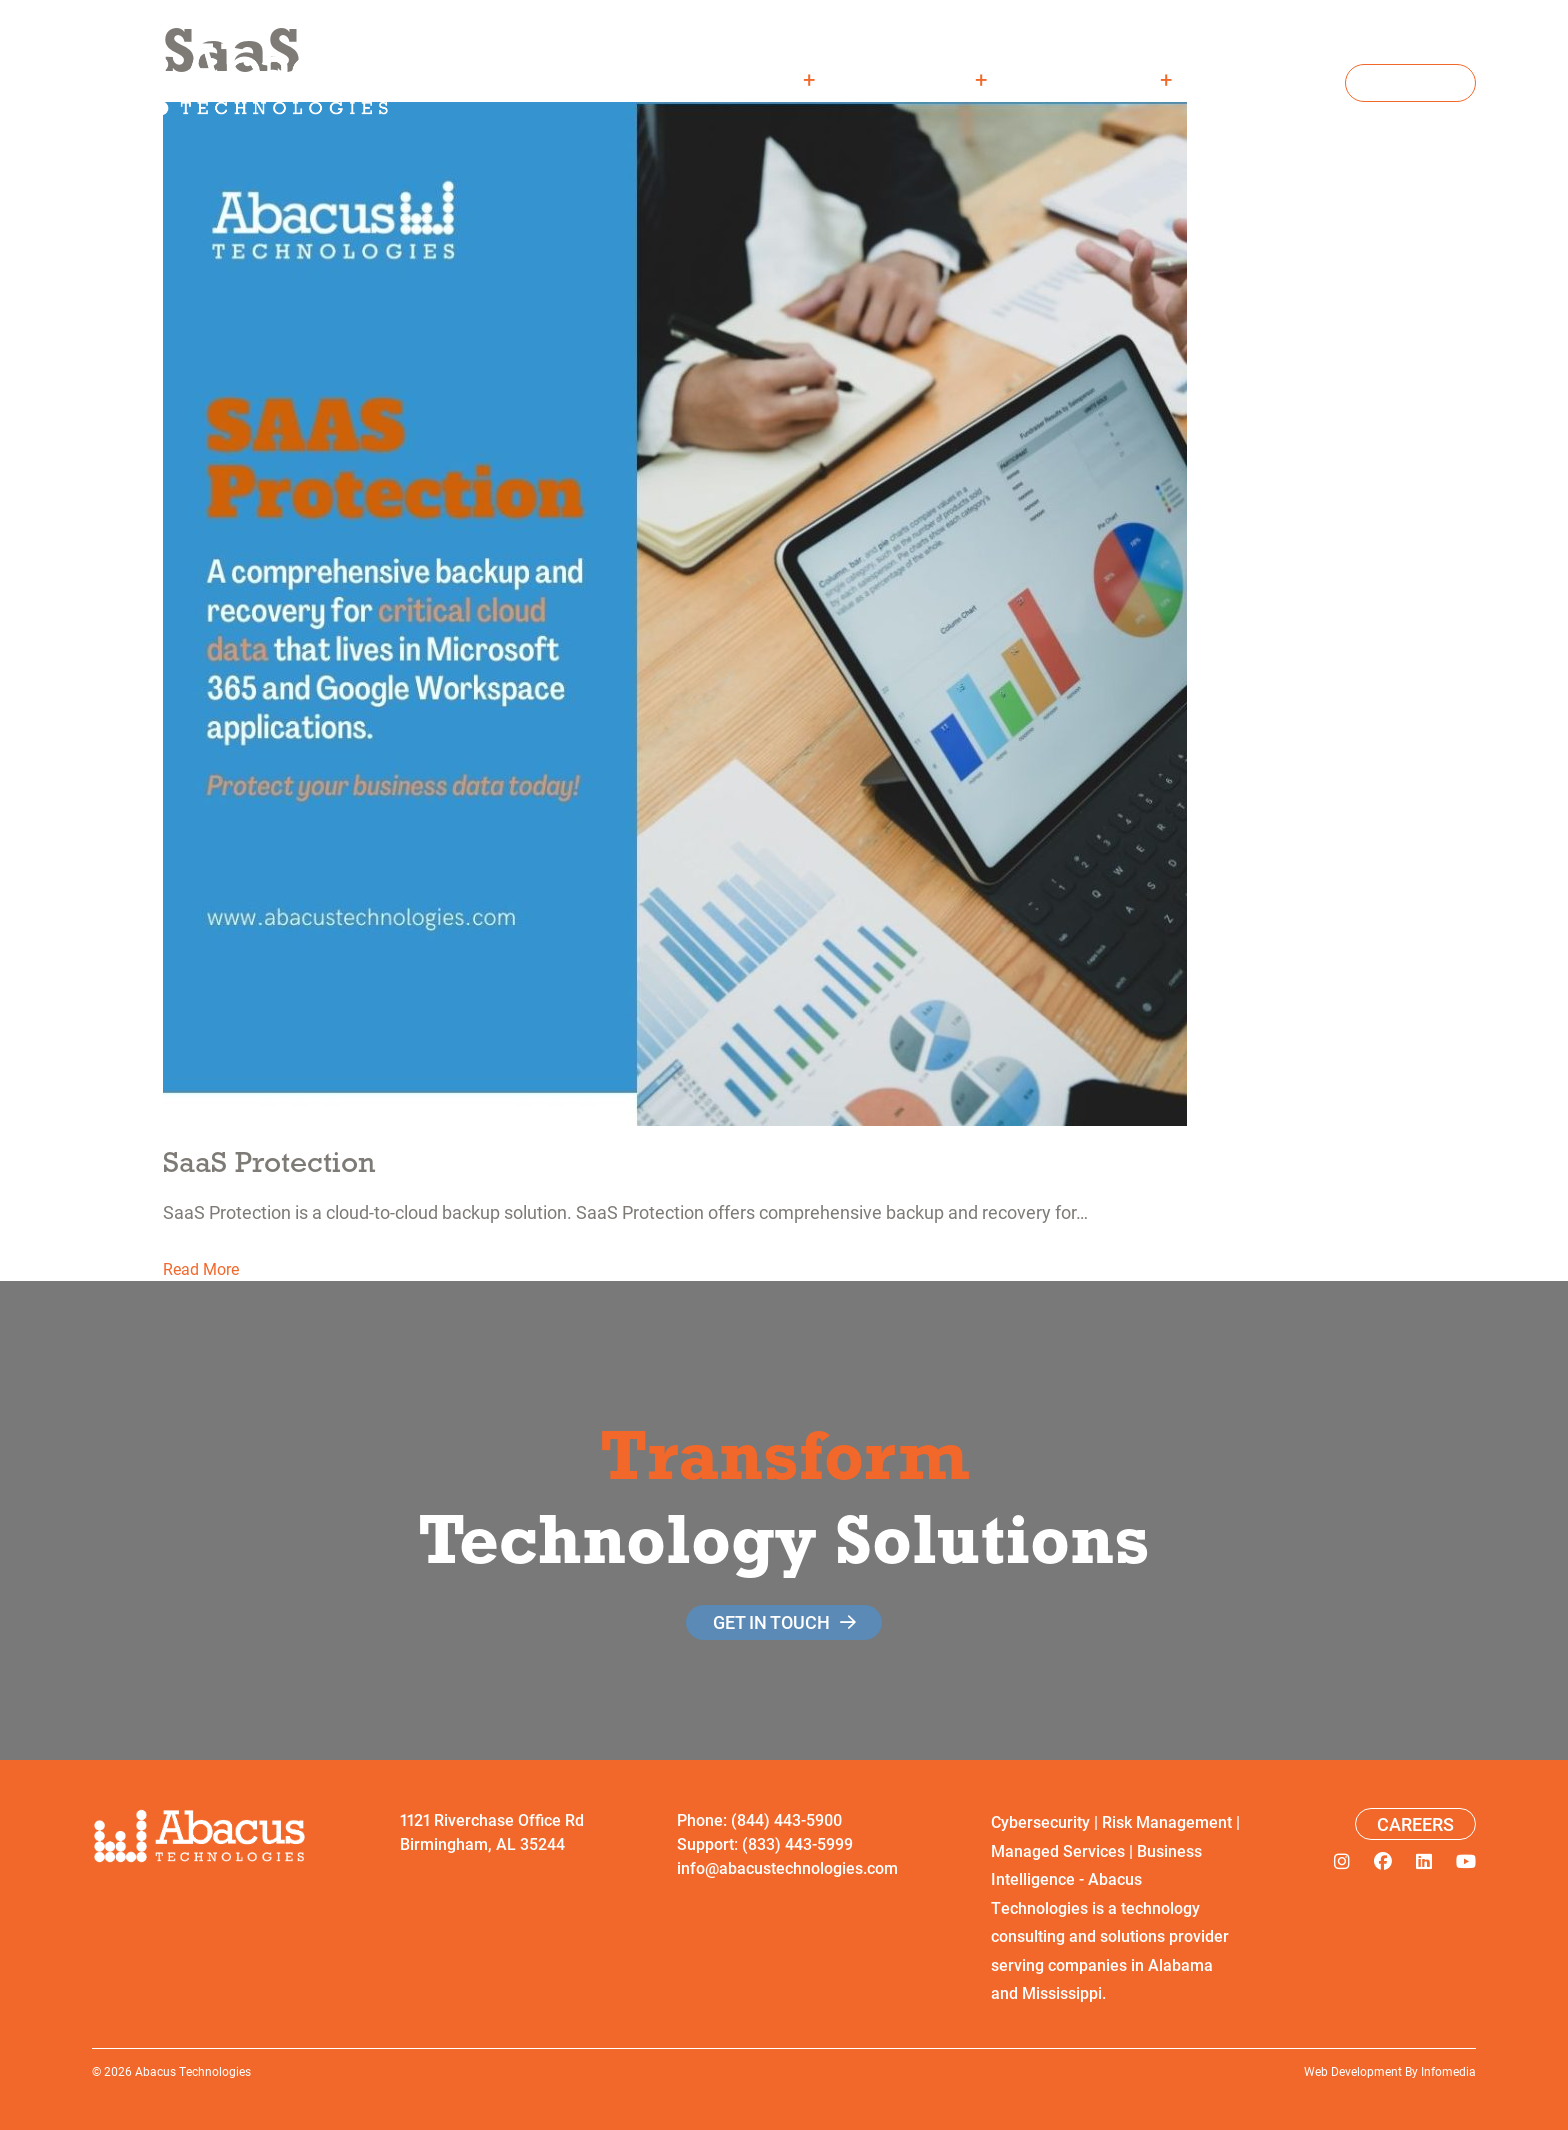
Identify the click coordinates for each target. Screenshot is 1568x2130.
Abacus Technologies (193, 2071)
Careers (1273, 78)
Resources (1103, 78)
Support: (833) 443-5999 (765, 1843)
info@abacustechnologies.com (787, 1867)
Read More (201, 1268)
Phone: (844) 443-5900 (759, 1819)
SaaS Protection (269, 1161)
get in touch (771, 1622)
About (769, 78)
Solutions (924, 78)
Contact (1410, 82)
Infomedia (1448, 2071)
